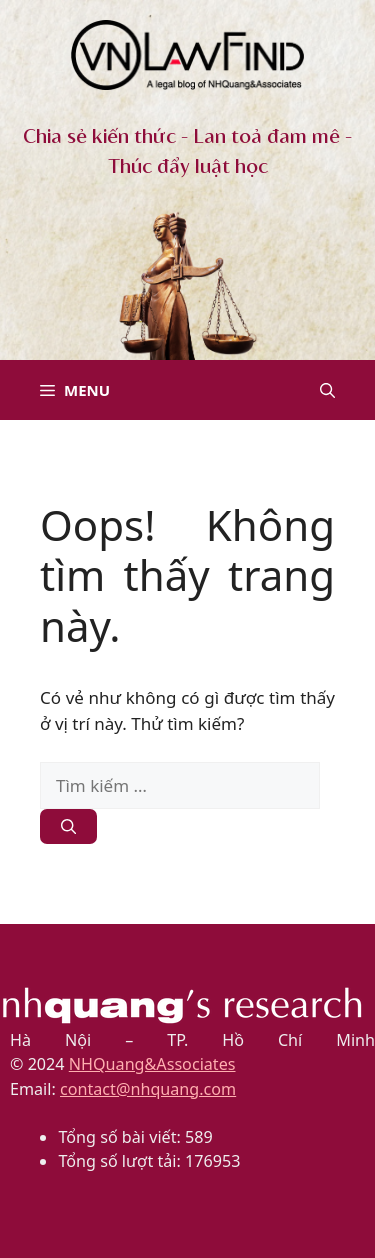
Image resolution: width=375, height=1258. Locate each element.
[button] (327, 390)
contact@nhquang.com (148, 1089)
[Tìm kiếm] (68, 826)
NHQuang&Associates (152, 1064)
